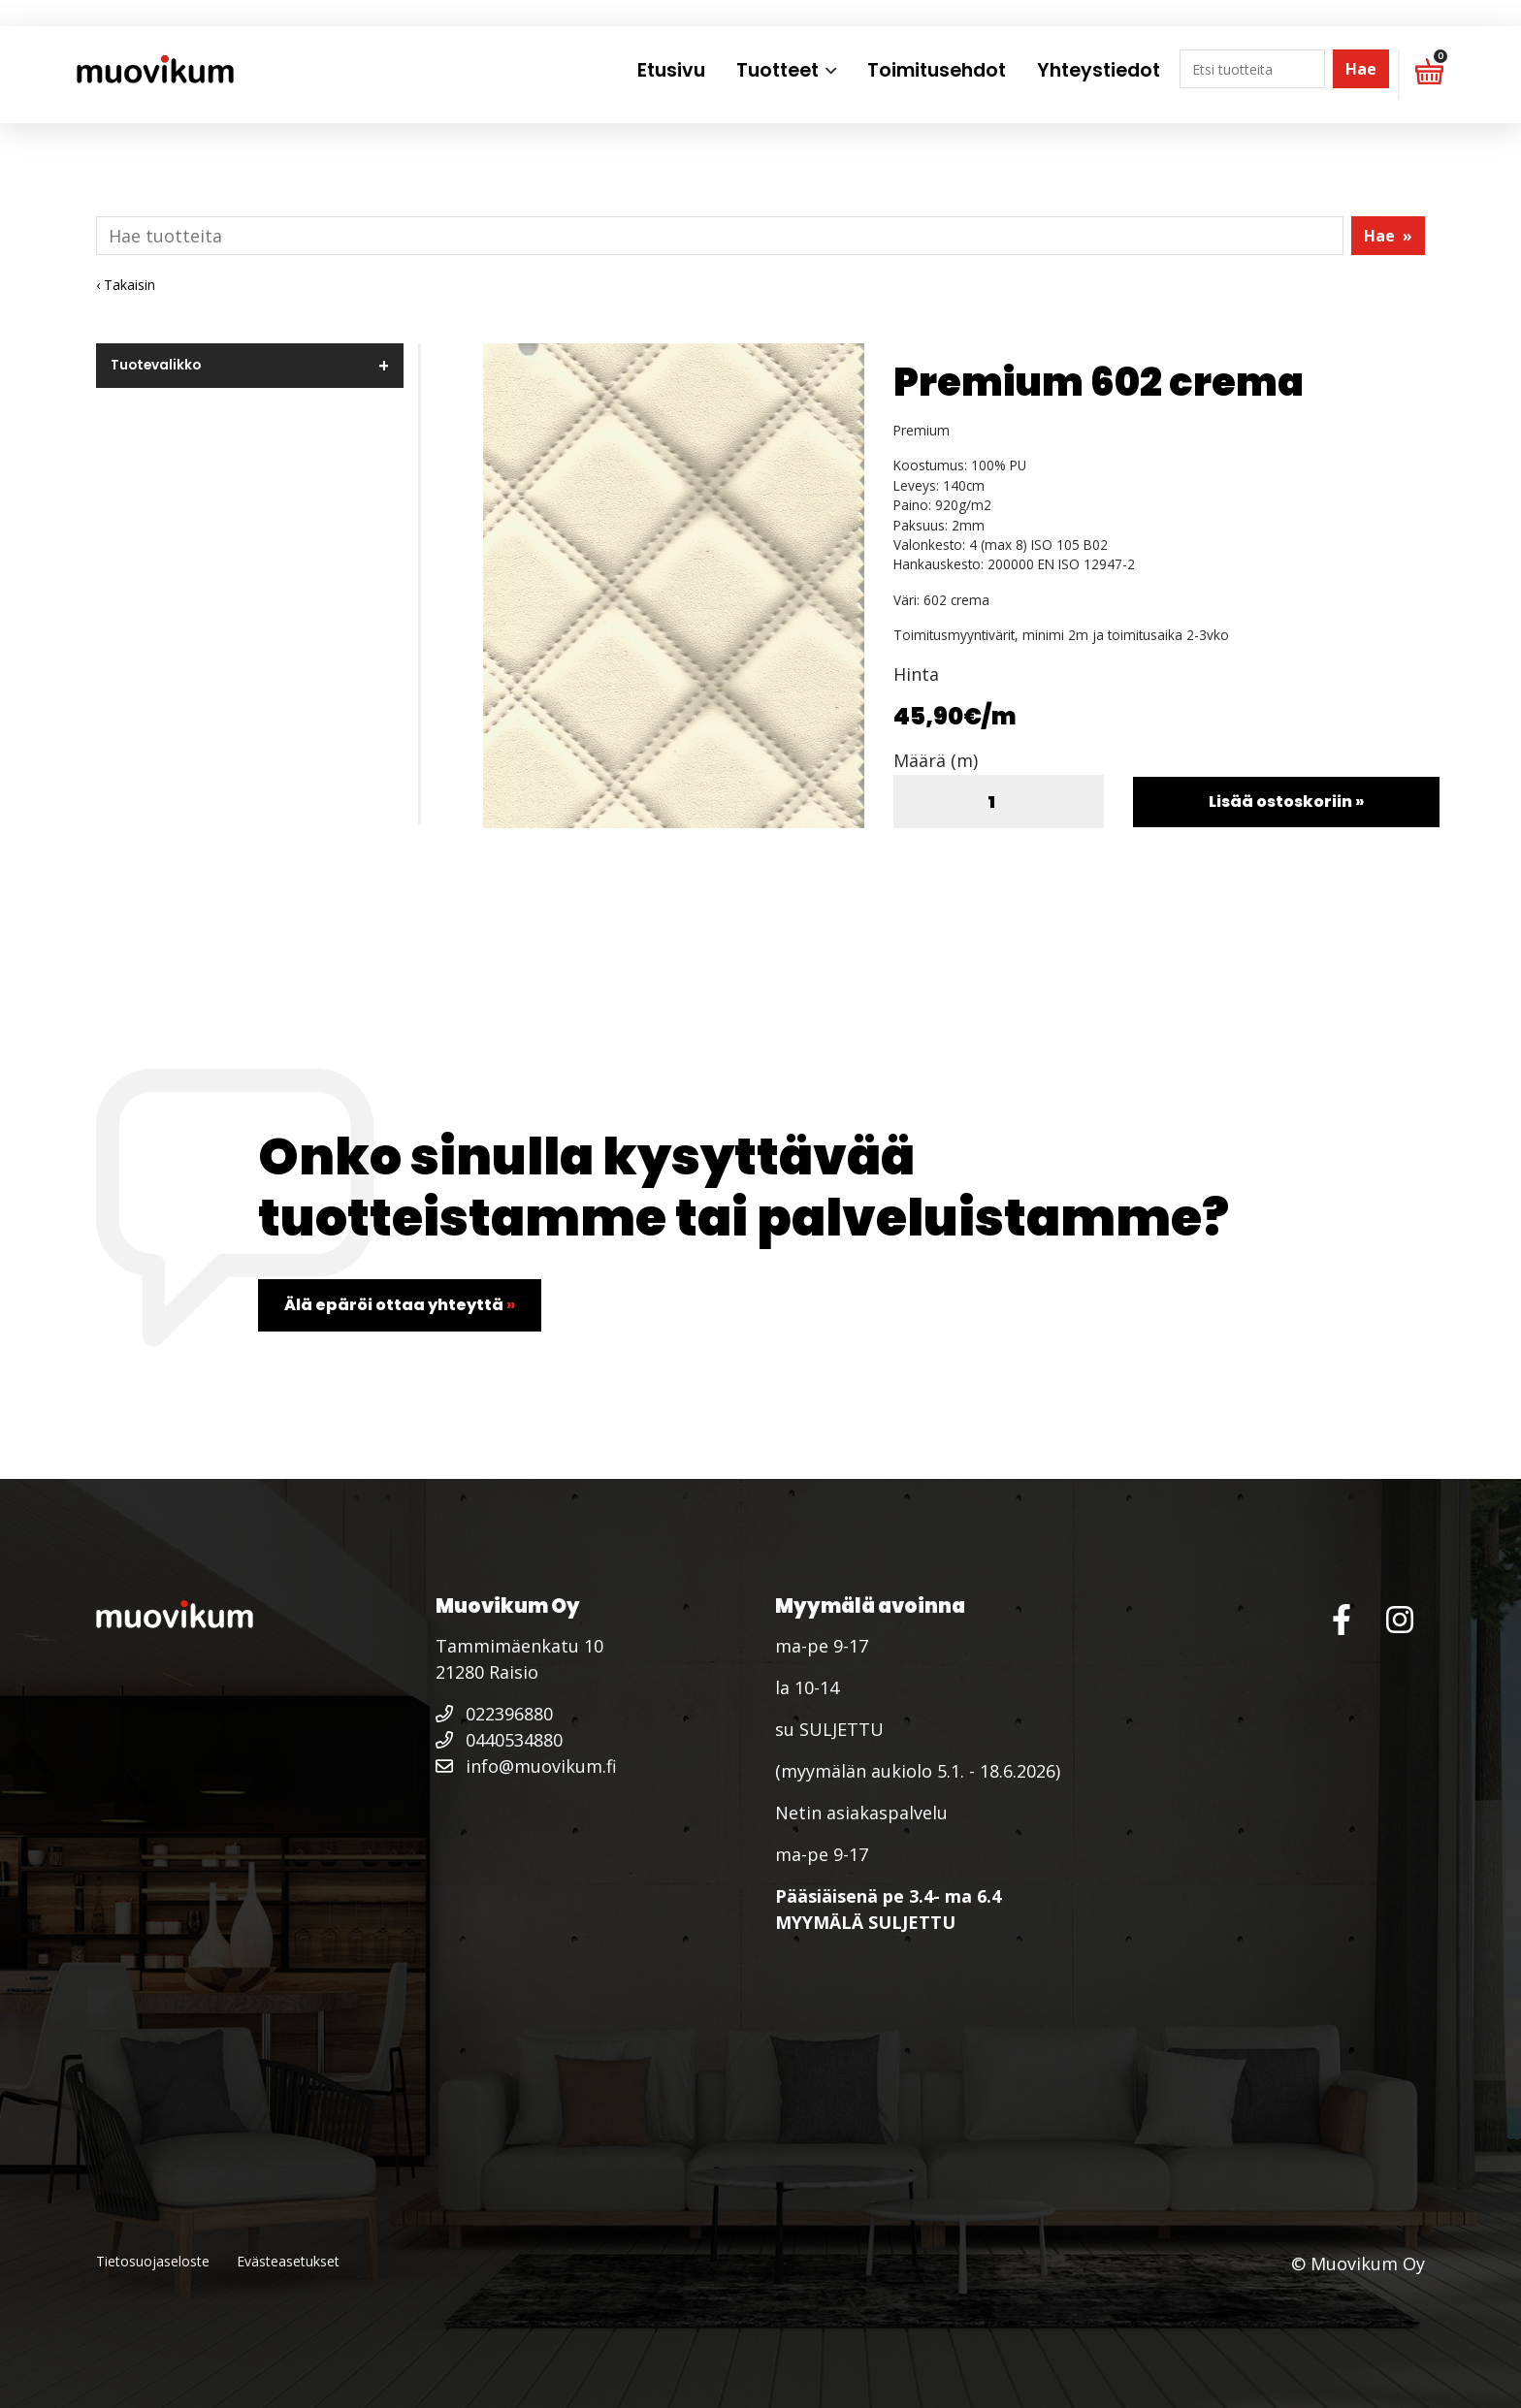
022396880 (494, 1713)
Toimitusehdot (936, 70)
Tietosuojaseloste (153, 2261)
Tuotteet (777, 70)
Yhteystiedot (1098, 70)
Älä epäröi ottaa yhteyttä (399, 1305)
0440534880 (499, 1739)
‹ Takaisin (125, 284)
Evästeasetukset (288, 2261)
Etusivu (671, 70)
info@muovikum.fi (526, 1766)
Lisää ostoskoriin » (1286, 801)
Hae (1360, 69)
